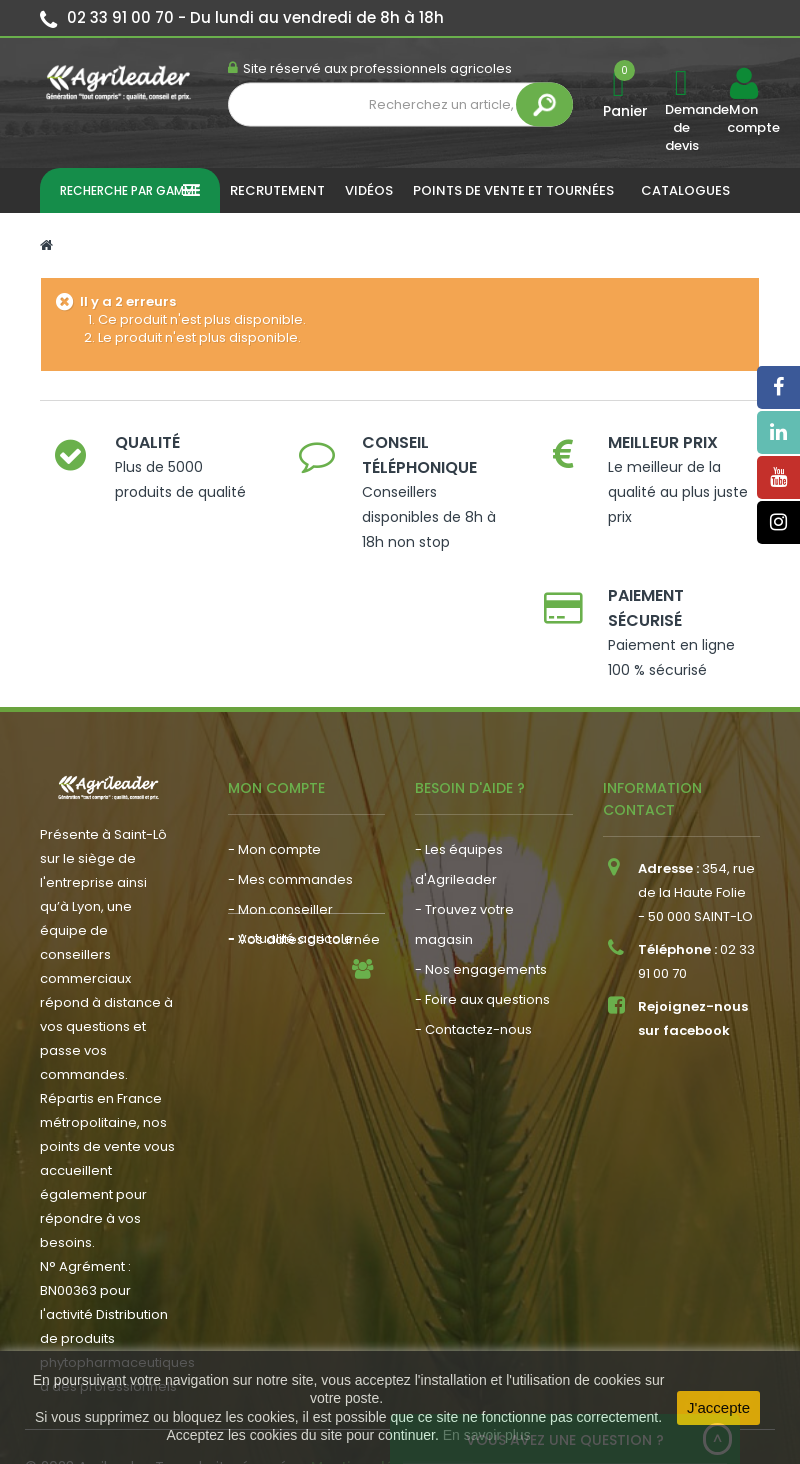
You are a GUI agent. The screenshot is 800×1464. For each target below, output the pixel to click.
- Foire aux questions (482, 923)
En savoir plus (487, 1435)
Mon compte (743, 119)
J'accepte (718, 1407)
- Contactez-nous (473, 953)
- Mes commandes (290, 803)
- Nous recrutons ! (286, 944)
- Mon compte (274, 773)
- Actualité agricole (290, 914)
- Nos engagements (481, 893)
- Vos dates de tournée (304, 863)
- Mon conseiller (280, 833)
